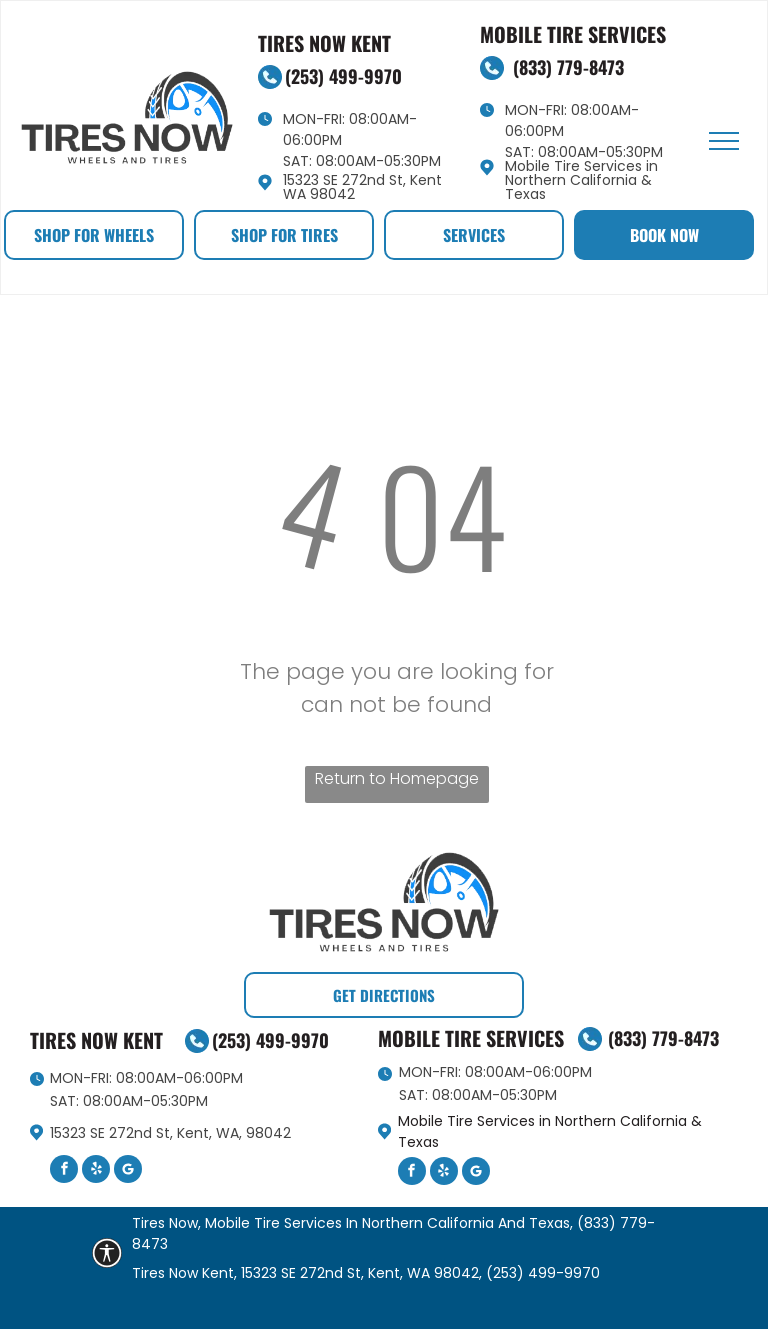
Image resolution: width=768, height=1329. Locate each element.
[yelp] (96, 1171)
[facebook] (64, 1171)
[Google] (128, 1171)
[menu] (724, 141)
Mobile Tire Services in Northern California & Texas (581, 180)
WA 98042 (319, 194)
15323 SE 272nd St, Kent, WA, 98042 (170, 1133)
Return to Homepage (397, 778)
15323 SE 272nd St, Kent (362, 180)
